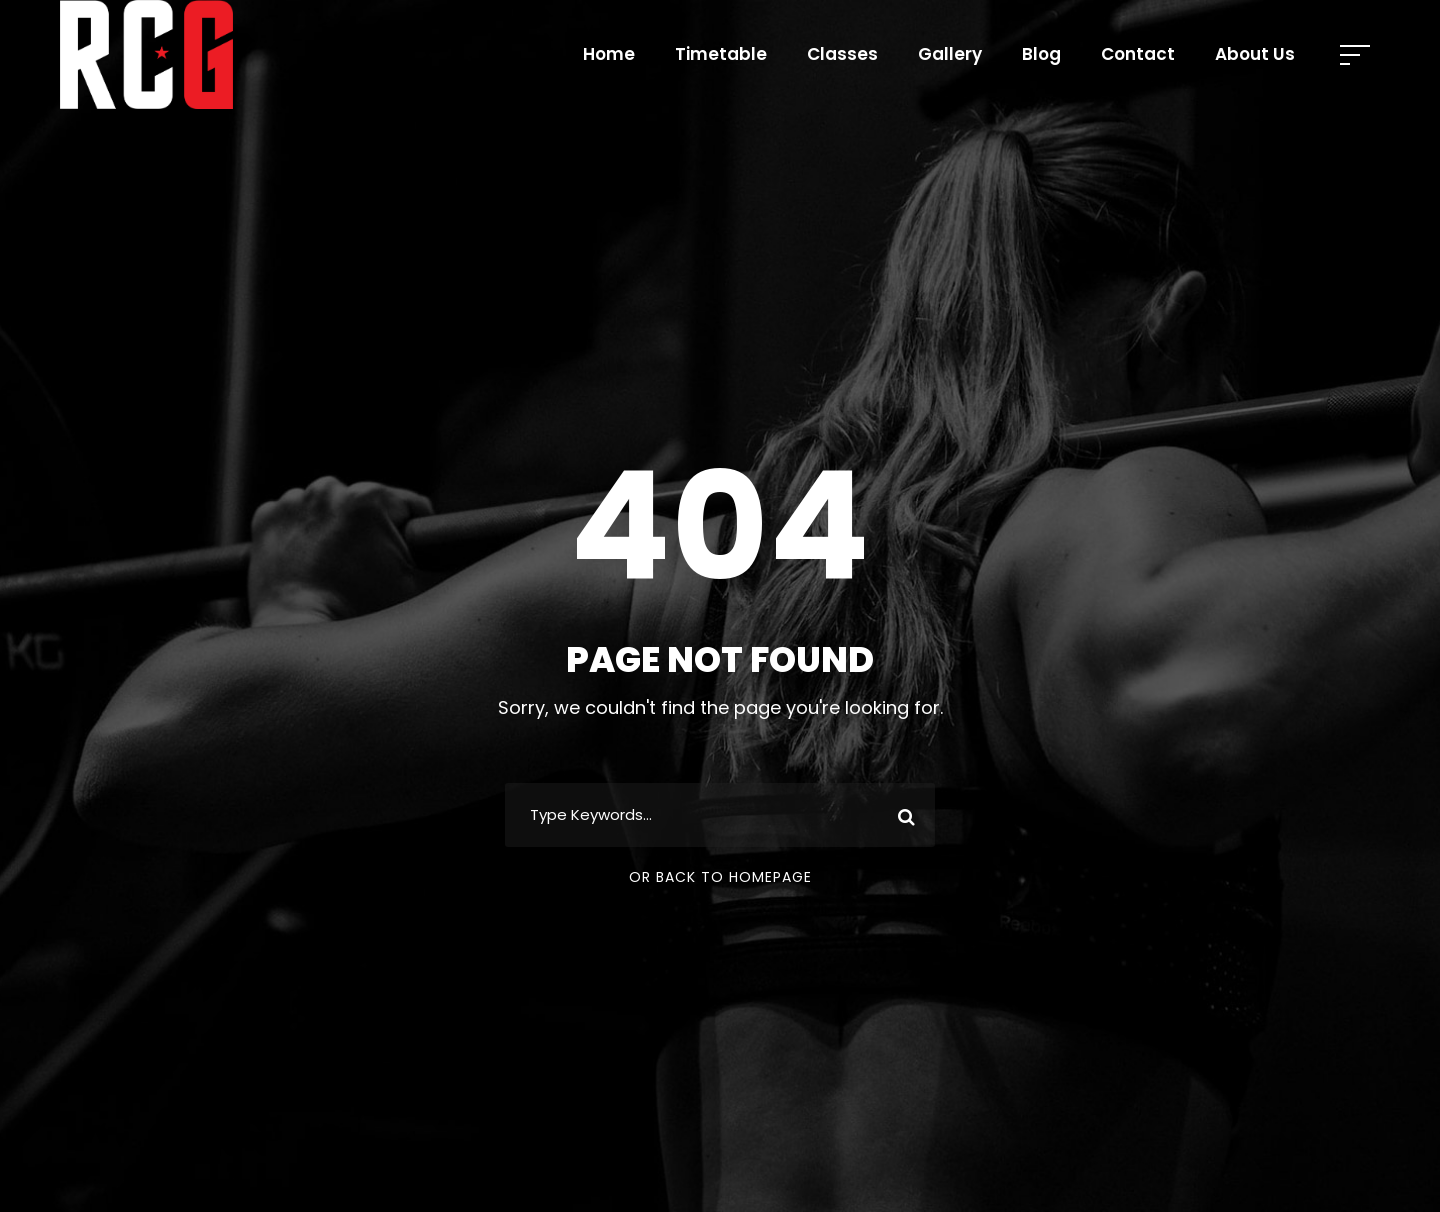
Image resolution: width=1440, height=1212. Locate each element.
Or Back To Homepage (720, 877)
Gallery (950, 54)
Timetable (721, 54)
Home (609, 54)
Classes (842, 54)
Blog (1041, 54)
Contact (1138, 54)
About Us (1255, 54)
